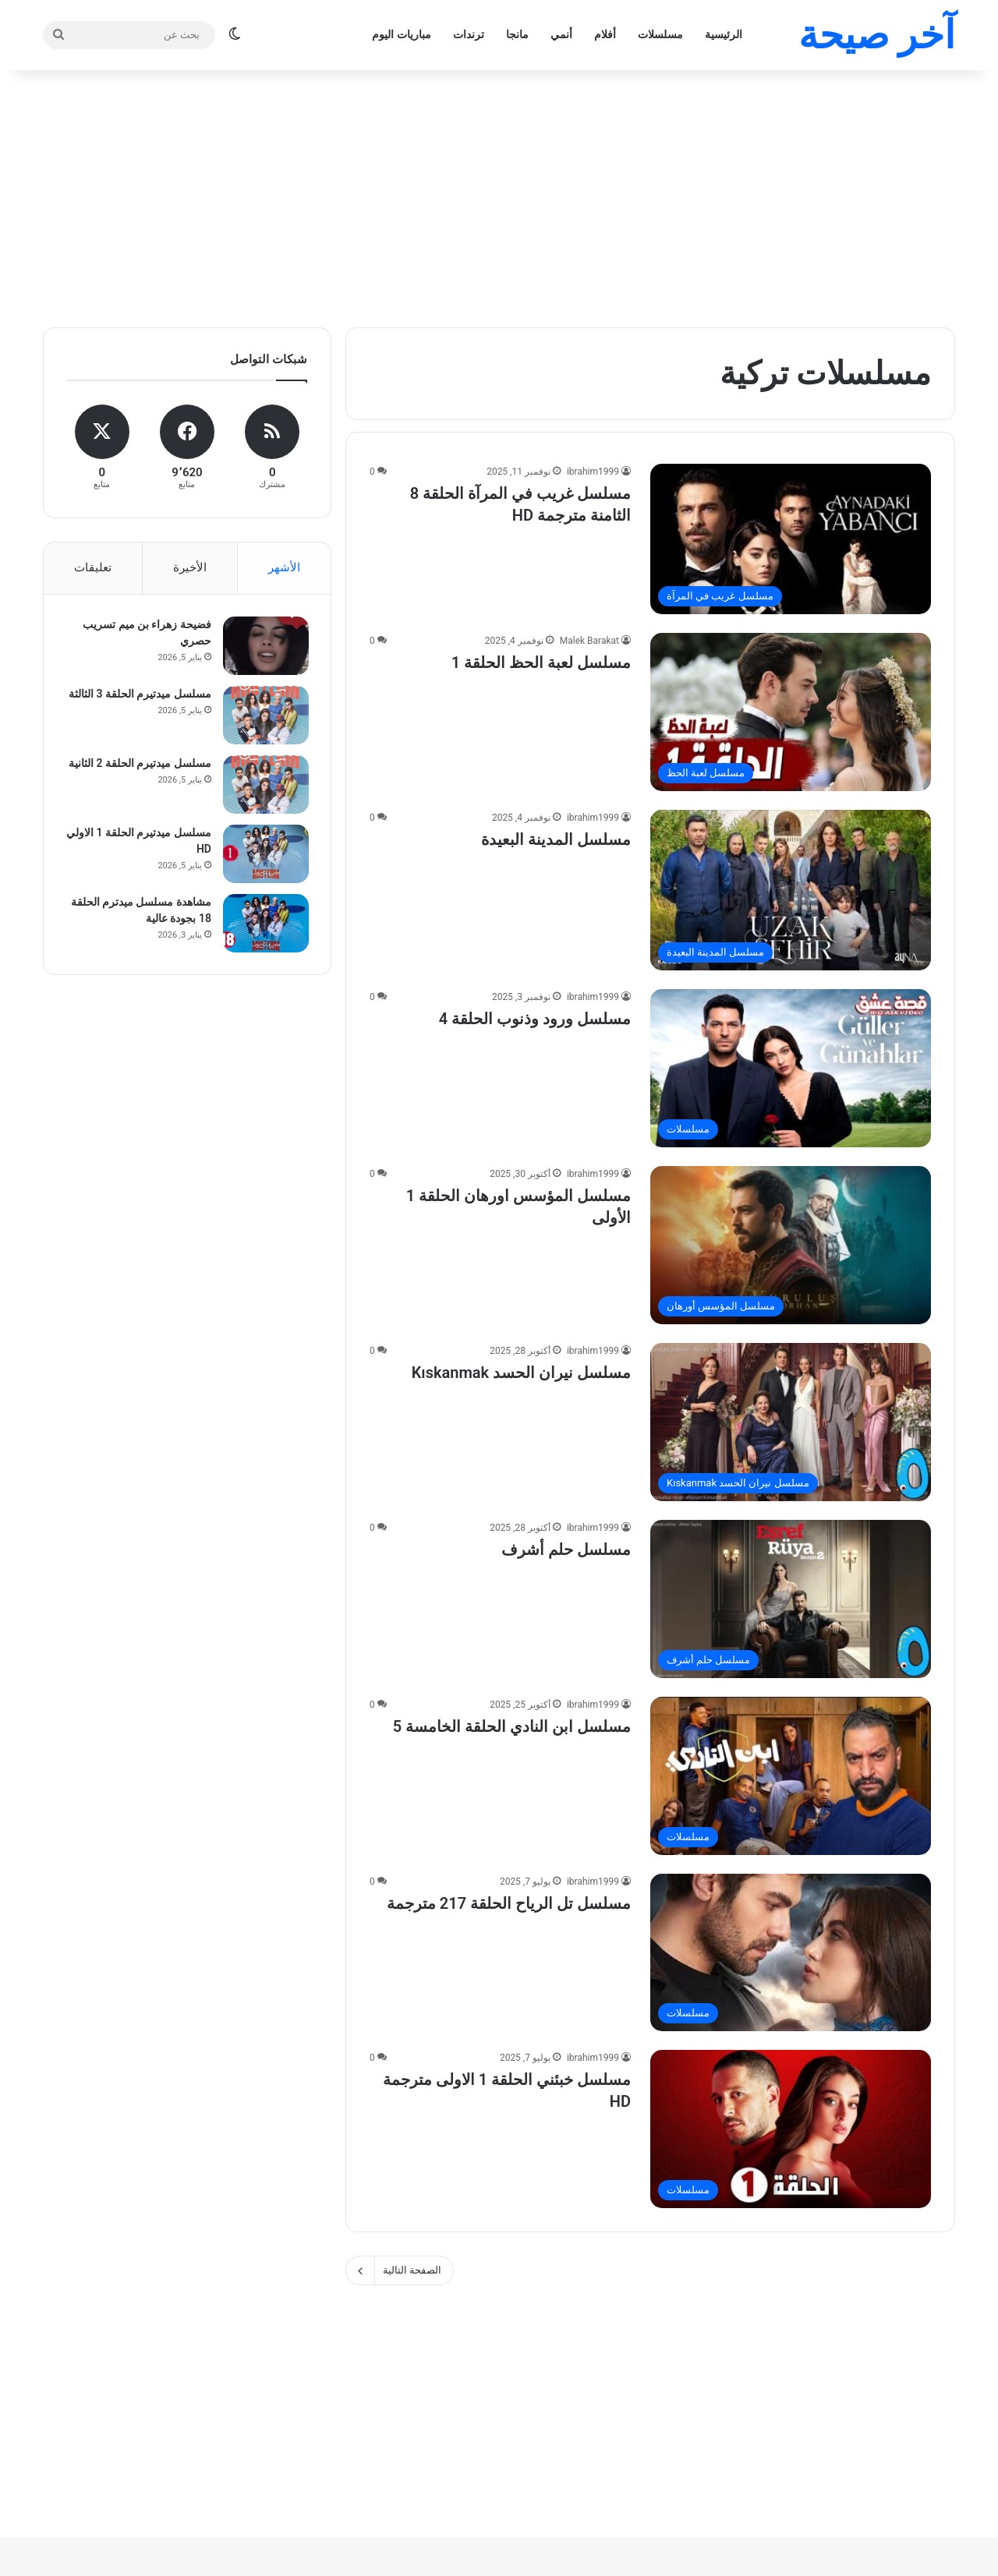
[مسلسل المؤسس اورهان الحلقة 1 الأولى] (790, 1245)
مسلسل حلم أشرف (566, 1549)
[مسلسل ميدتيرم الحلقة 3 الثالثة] (264, 716)
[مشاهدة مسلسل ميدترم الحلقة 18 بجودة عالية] (264, 925)
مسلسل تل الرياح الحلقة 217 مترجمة (509, 1903)
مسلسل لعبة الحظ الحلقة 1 (541, 662)
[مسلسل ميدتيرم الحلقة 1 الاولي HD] (264, 855)
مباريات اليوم (401, 34)
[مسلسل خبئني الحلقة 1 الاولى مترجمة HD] (790, 2129)
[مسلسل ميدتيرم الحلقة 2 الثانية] (264, 786)
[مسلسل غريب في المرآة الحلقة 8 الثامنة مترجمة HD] (790, 538)
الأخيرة (190, 567)
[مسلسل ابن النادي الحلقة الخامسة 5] (790, 1776)
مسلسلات (660, 34)
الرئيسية (723, 34)
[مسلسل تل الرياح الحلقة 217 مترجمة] (790, 1952)
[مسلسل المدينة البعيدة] (790, 890)
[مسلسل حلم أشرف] (790, 1599)
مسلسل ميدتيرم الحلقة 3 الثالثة (138, 695)
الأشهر (284, 567)
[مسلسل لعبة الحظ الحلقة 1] (790, 712)
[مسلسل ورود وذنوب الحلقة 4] (790, 1068)
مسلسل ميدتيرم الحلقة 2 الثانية (138, 764)
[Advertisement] (499, 195)
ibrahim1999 (593, 471)
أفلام (605, 34)
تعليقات (92, 567)
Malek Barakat (589, 640)
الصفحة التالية (399, 2270)
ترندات (468, 34)
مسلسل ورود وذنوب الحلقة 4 (535, 1018)
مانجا (517, 34)
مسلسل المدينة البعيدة (556, 839)
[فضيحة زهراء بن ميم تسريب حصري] (264, 647)
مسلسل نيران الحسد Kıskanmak (521, 1372)
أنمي (561, 34)
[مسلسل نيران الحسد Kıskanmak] (790, 1422)
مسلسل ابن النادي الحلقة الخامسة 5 (512, 1726)
